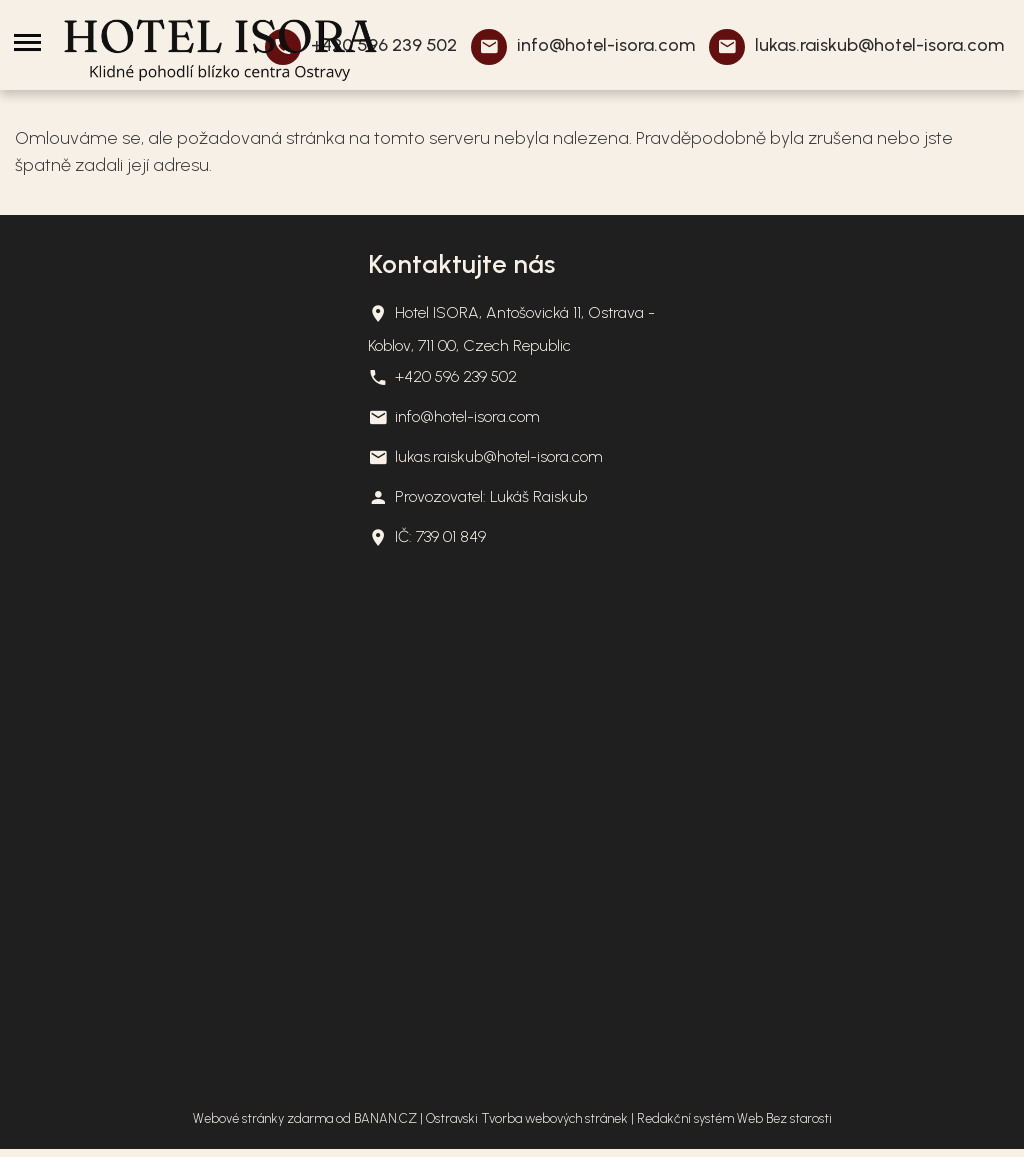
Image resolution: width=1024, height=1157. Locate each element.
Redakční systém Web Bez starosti (734, 1118)
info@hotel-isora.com (606, 45)
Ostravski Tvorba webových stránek (527, 1118)
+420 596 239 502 (456, 376)
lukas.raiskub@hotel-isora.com (879, 45)
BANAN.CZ (385, 1118)
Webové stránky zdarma (263, 1118)
